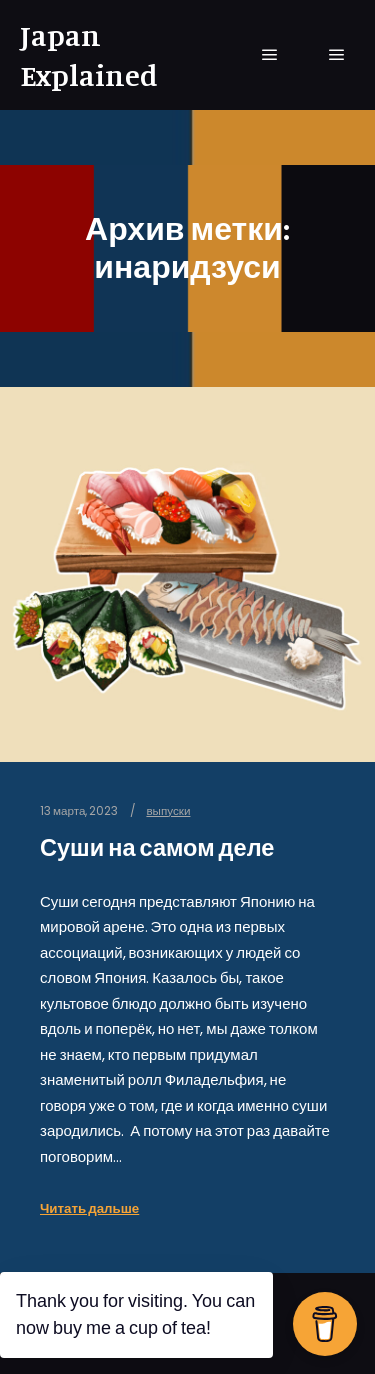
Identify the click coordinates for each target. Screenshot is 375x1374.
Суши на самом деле (157, 847)
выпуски (168, 811)
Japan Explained (89, 55)
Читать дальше (89, 1208)
